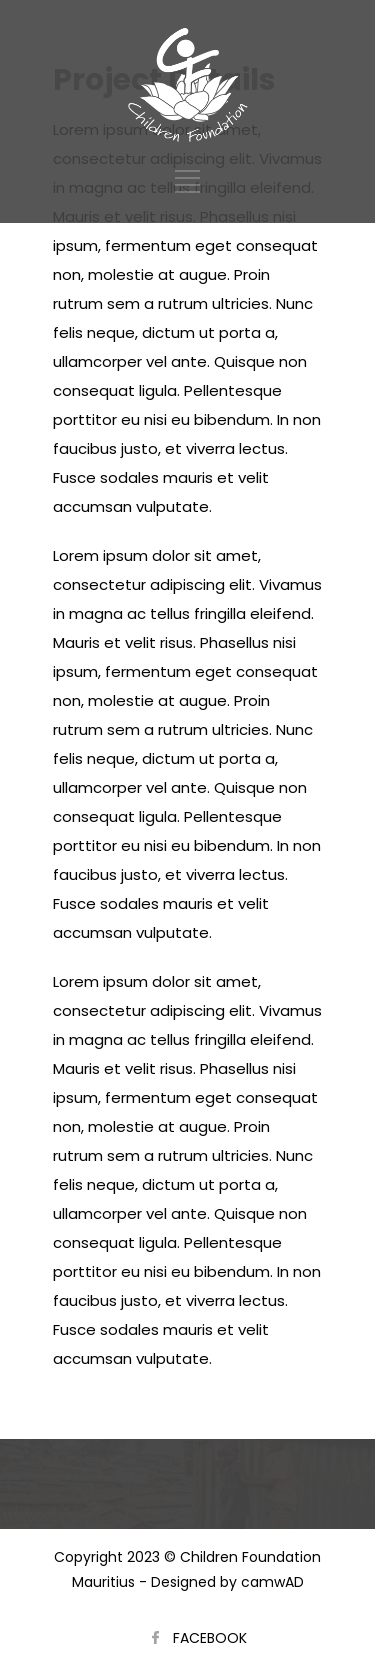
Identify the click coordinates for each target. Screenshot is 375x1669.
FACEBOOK (210, 1638)
